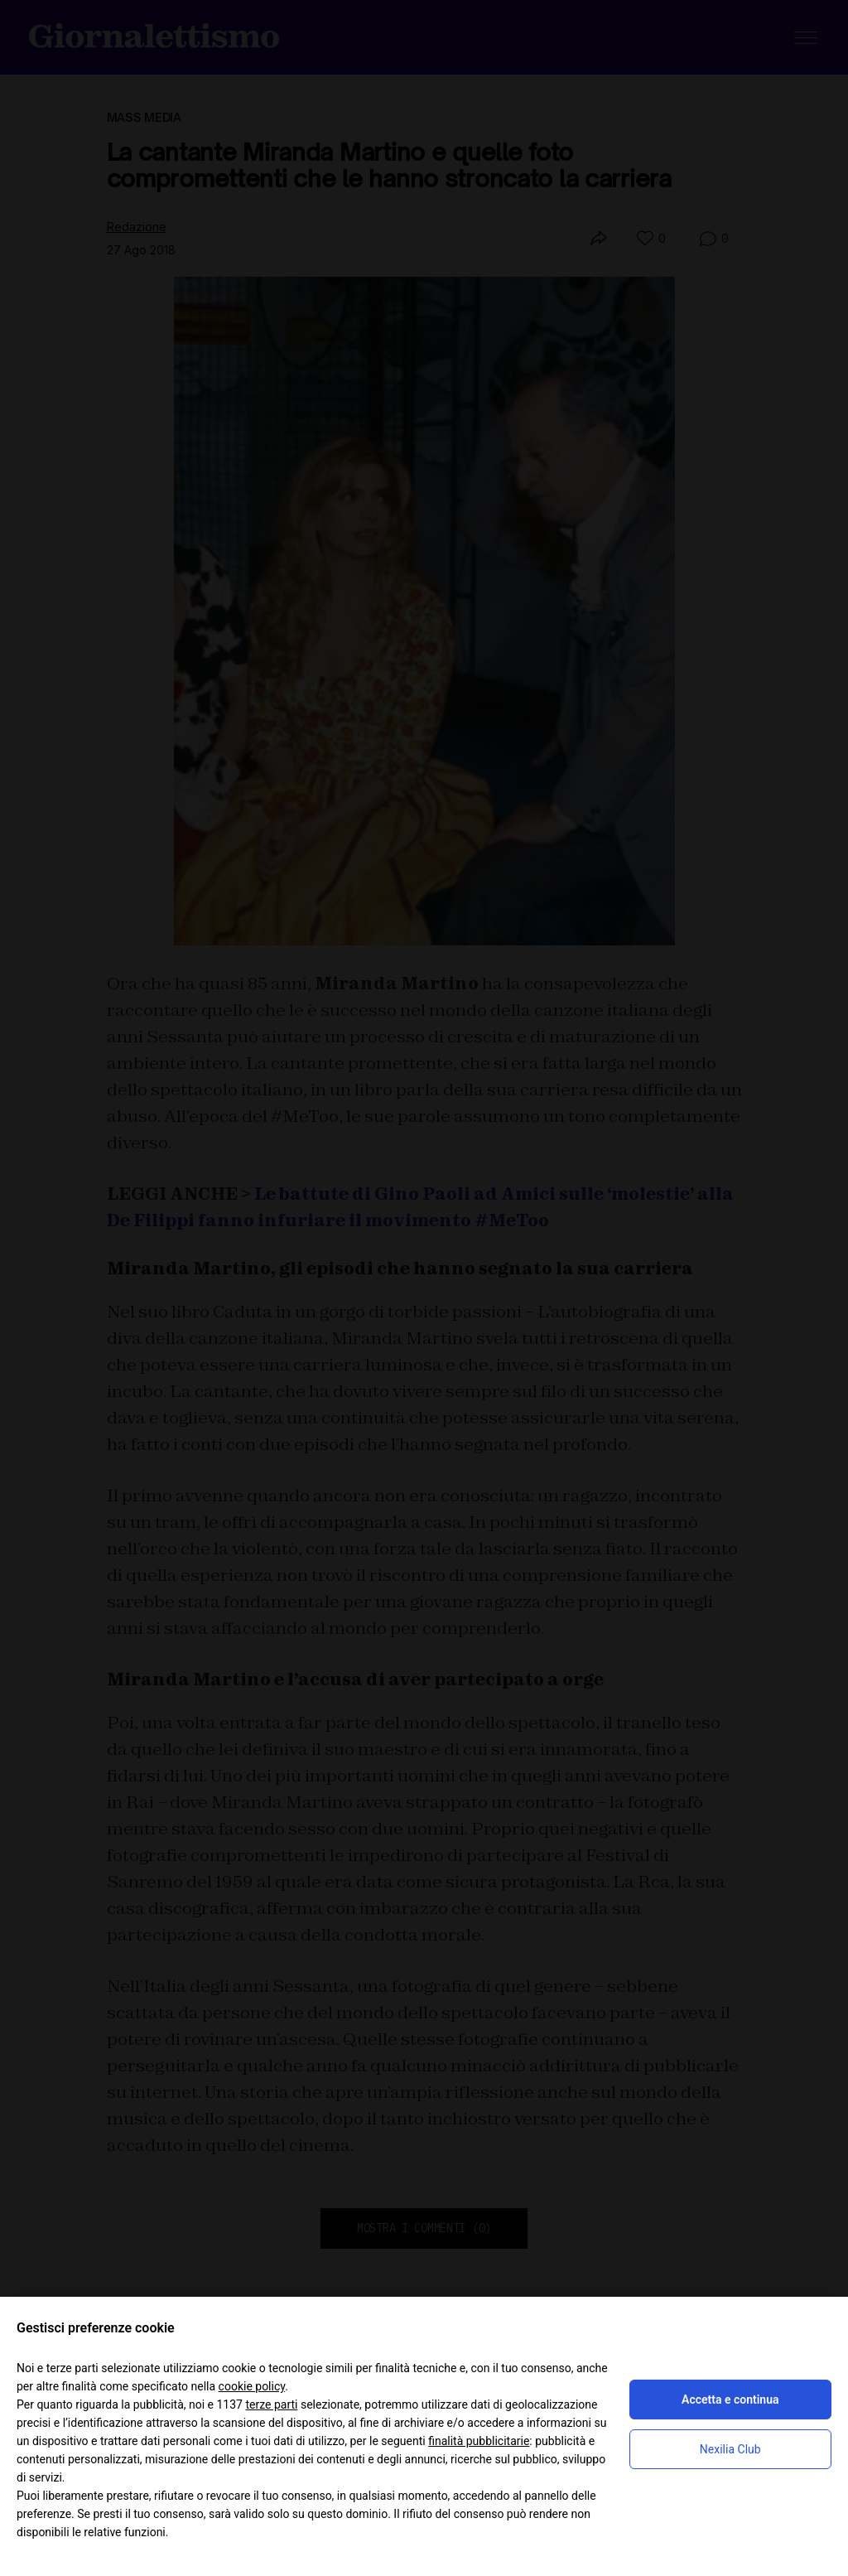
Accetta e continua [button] (730, 2399)
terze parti (271, 2404)
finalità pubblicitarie (478, 2441)
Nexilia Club (730, 2449)
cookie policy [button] (252, 2386)
